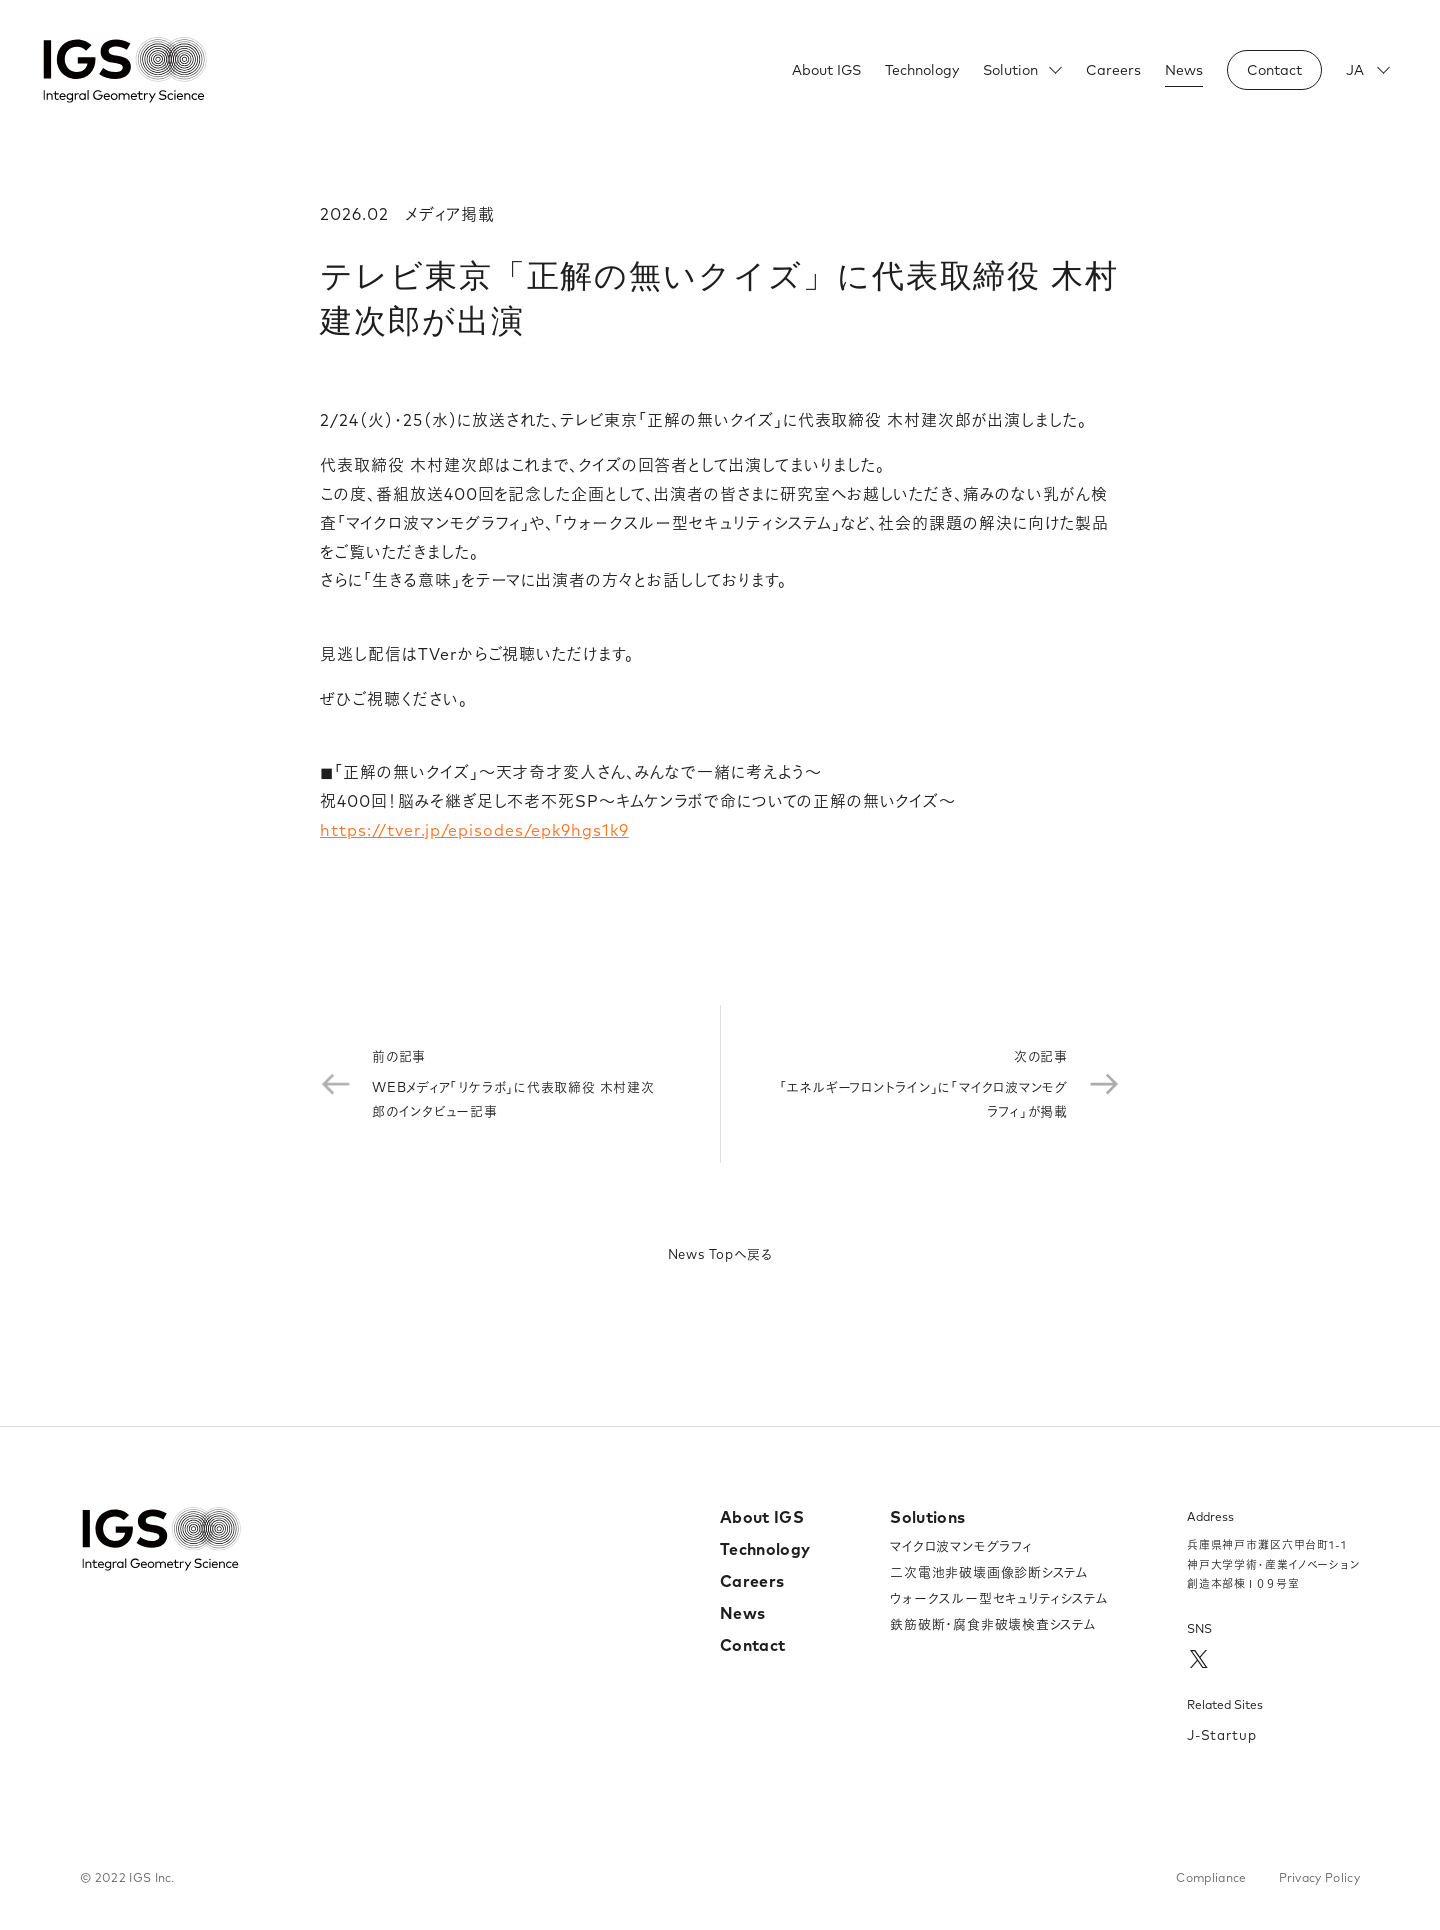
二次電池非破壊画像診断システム (989, 1572)
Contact (752, 1645)
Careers (1113, 70)
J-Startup (1222, 1735)
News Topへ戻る (720, 1254)
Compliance (1211, 1877)
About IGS (826, 70)
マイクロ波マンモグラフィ (961, 1546)
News (1184, 70)
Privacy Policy (1319, 1877)
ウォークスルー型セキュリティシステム (999, 1598)
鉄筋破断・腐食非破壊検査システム (993, 1624)
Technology (922, 70)
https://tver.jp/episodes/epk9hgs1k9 (474, 830)
